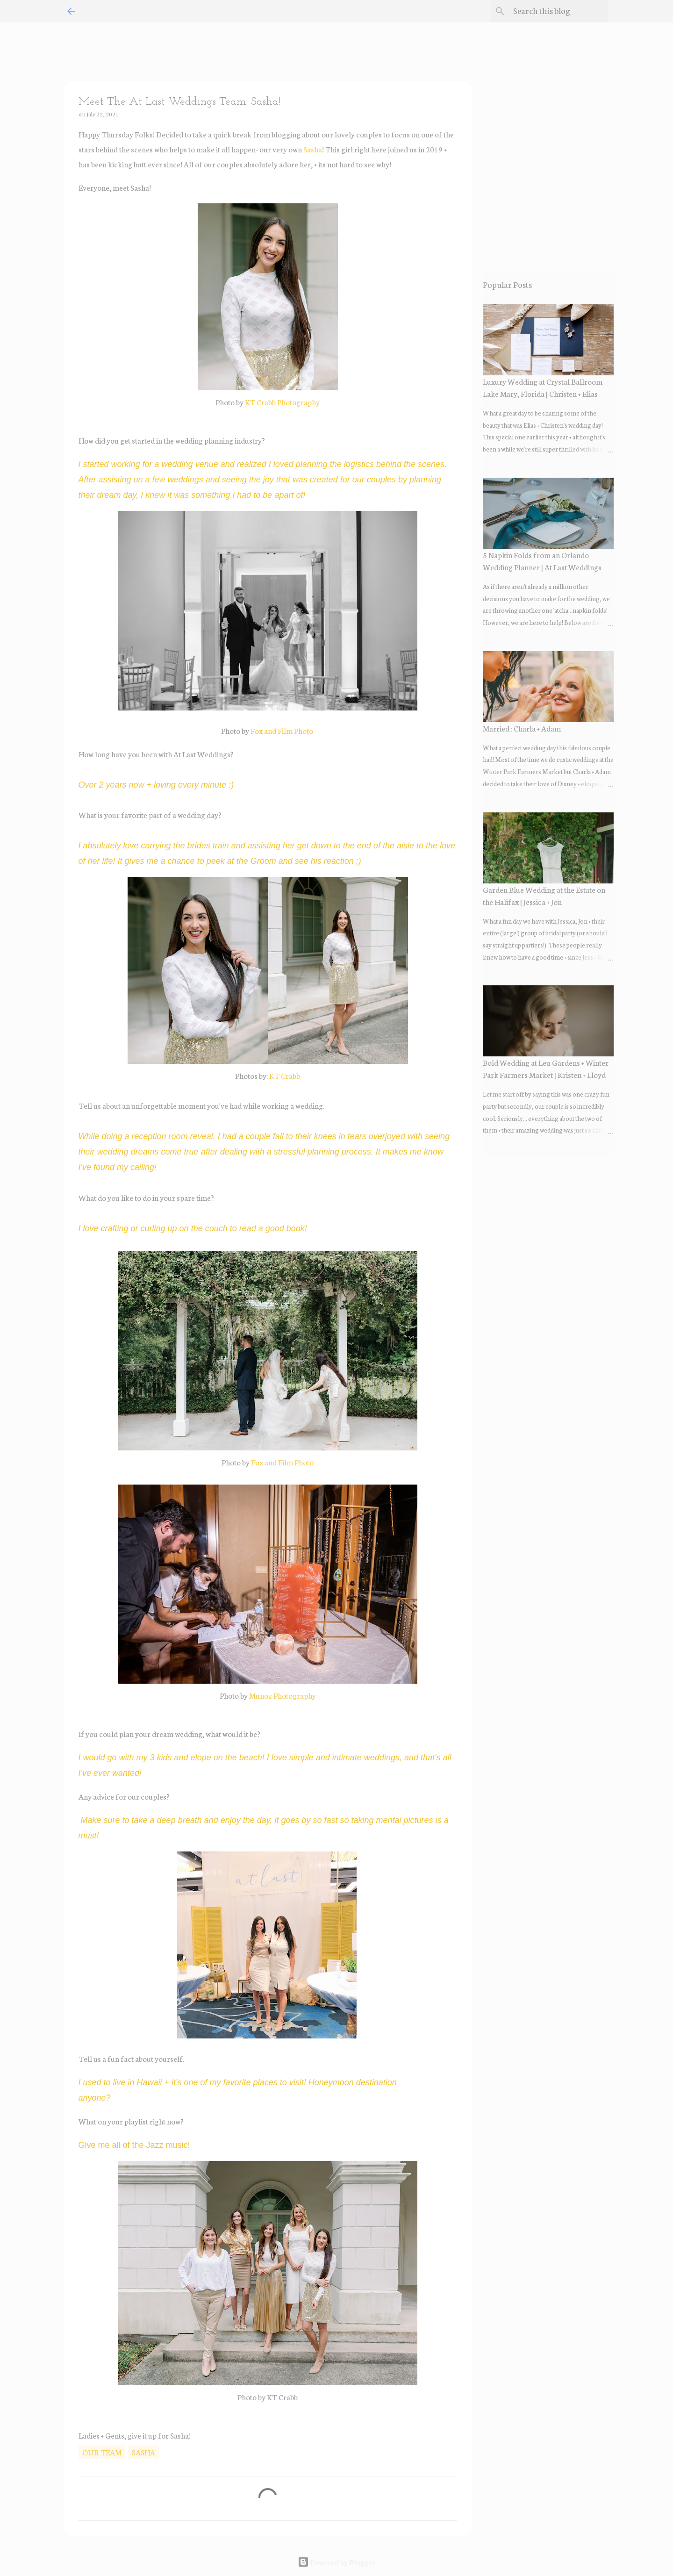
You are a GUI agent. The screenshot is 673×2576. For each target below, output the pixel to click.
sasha (143, 2452)
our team (102, 2452)
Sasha (312, 149)
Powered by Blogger (337, 2561)
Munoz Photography (282, 1695)
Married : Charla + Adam (522, 728)
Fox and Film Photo (282, 730)
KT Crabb (284, 1075)
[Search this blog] (558, 11)
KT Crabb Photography (282, 401)
